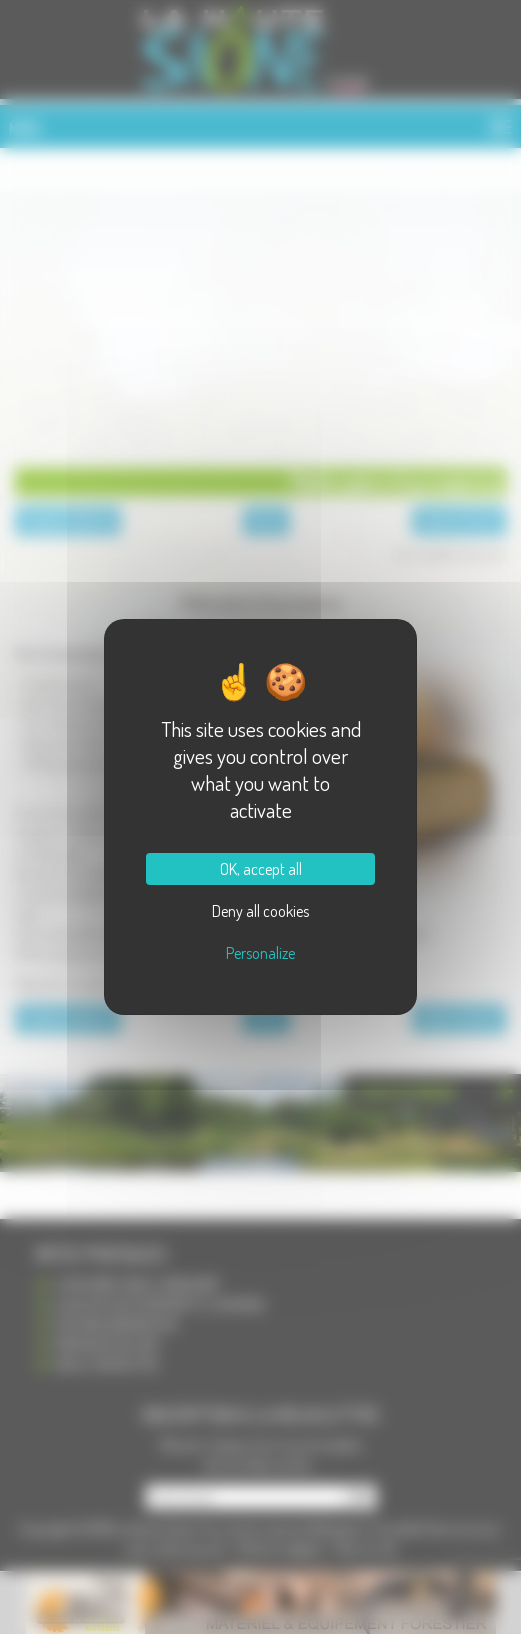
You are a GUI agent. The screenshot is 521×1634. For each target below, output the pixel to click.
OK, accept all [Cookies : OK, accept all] (261, 869)
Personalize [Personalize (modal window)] (260, 953)
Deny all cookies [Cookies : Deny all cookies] (260, 911)
